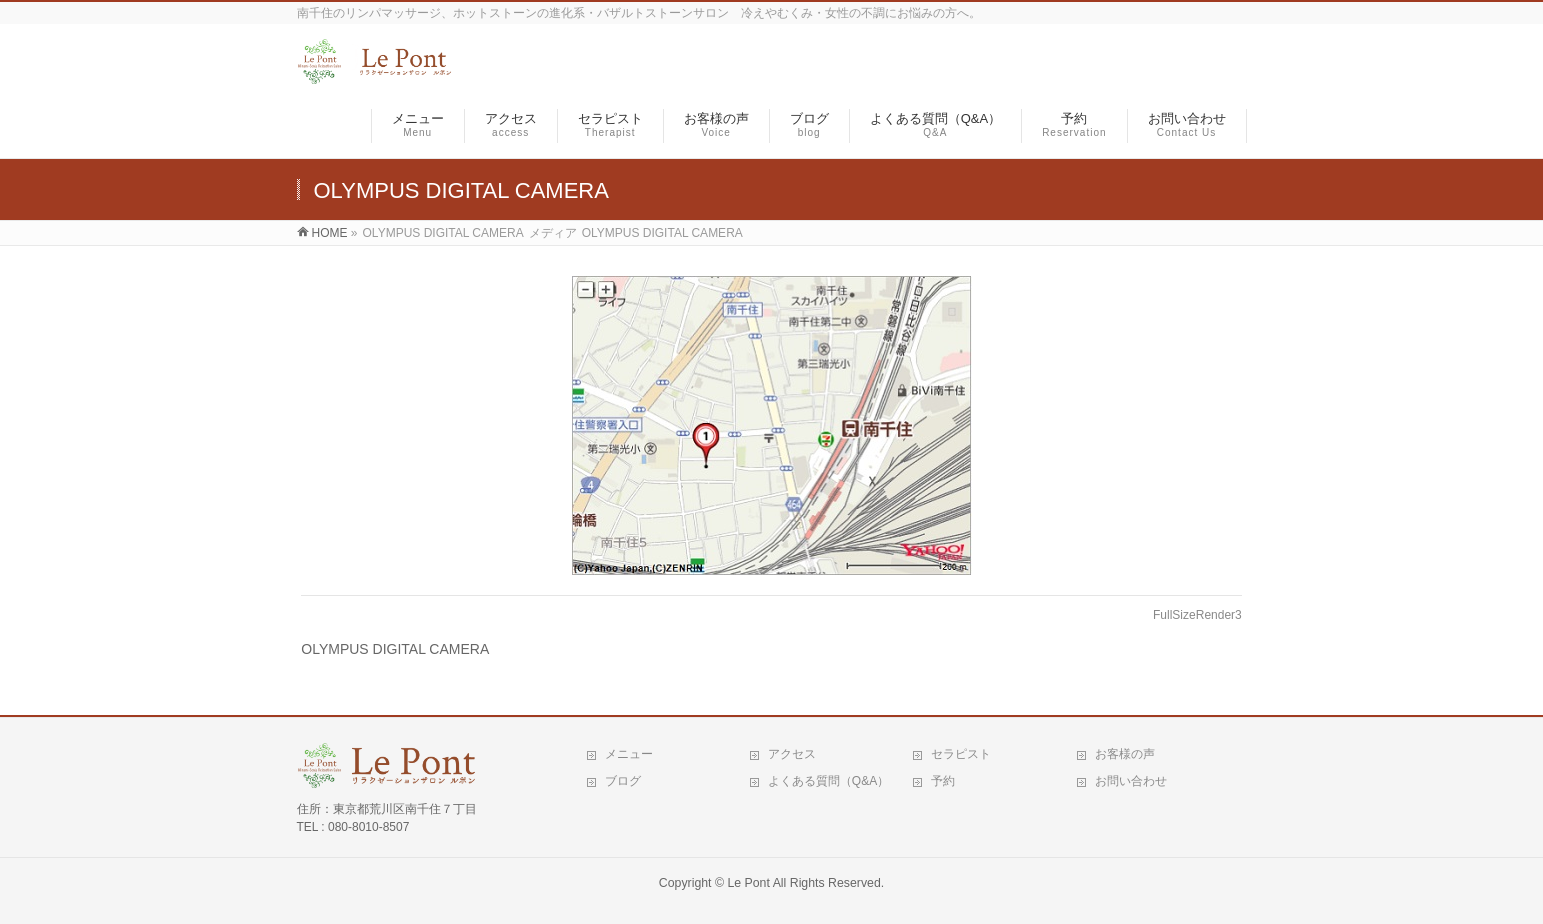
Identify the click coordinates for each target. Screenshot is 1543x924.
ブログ (623, 781)
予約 (943, 781)
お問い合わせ (1131, 781)
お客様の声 (1125, 754)
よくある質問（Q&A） (828, 781)
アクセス (792, 754)
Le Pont (748, 883)
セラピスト (961, 754)
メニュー (629, 754)
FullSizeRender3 (1197, 615)
